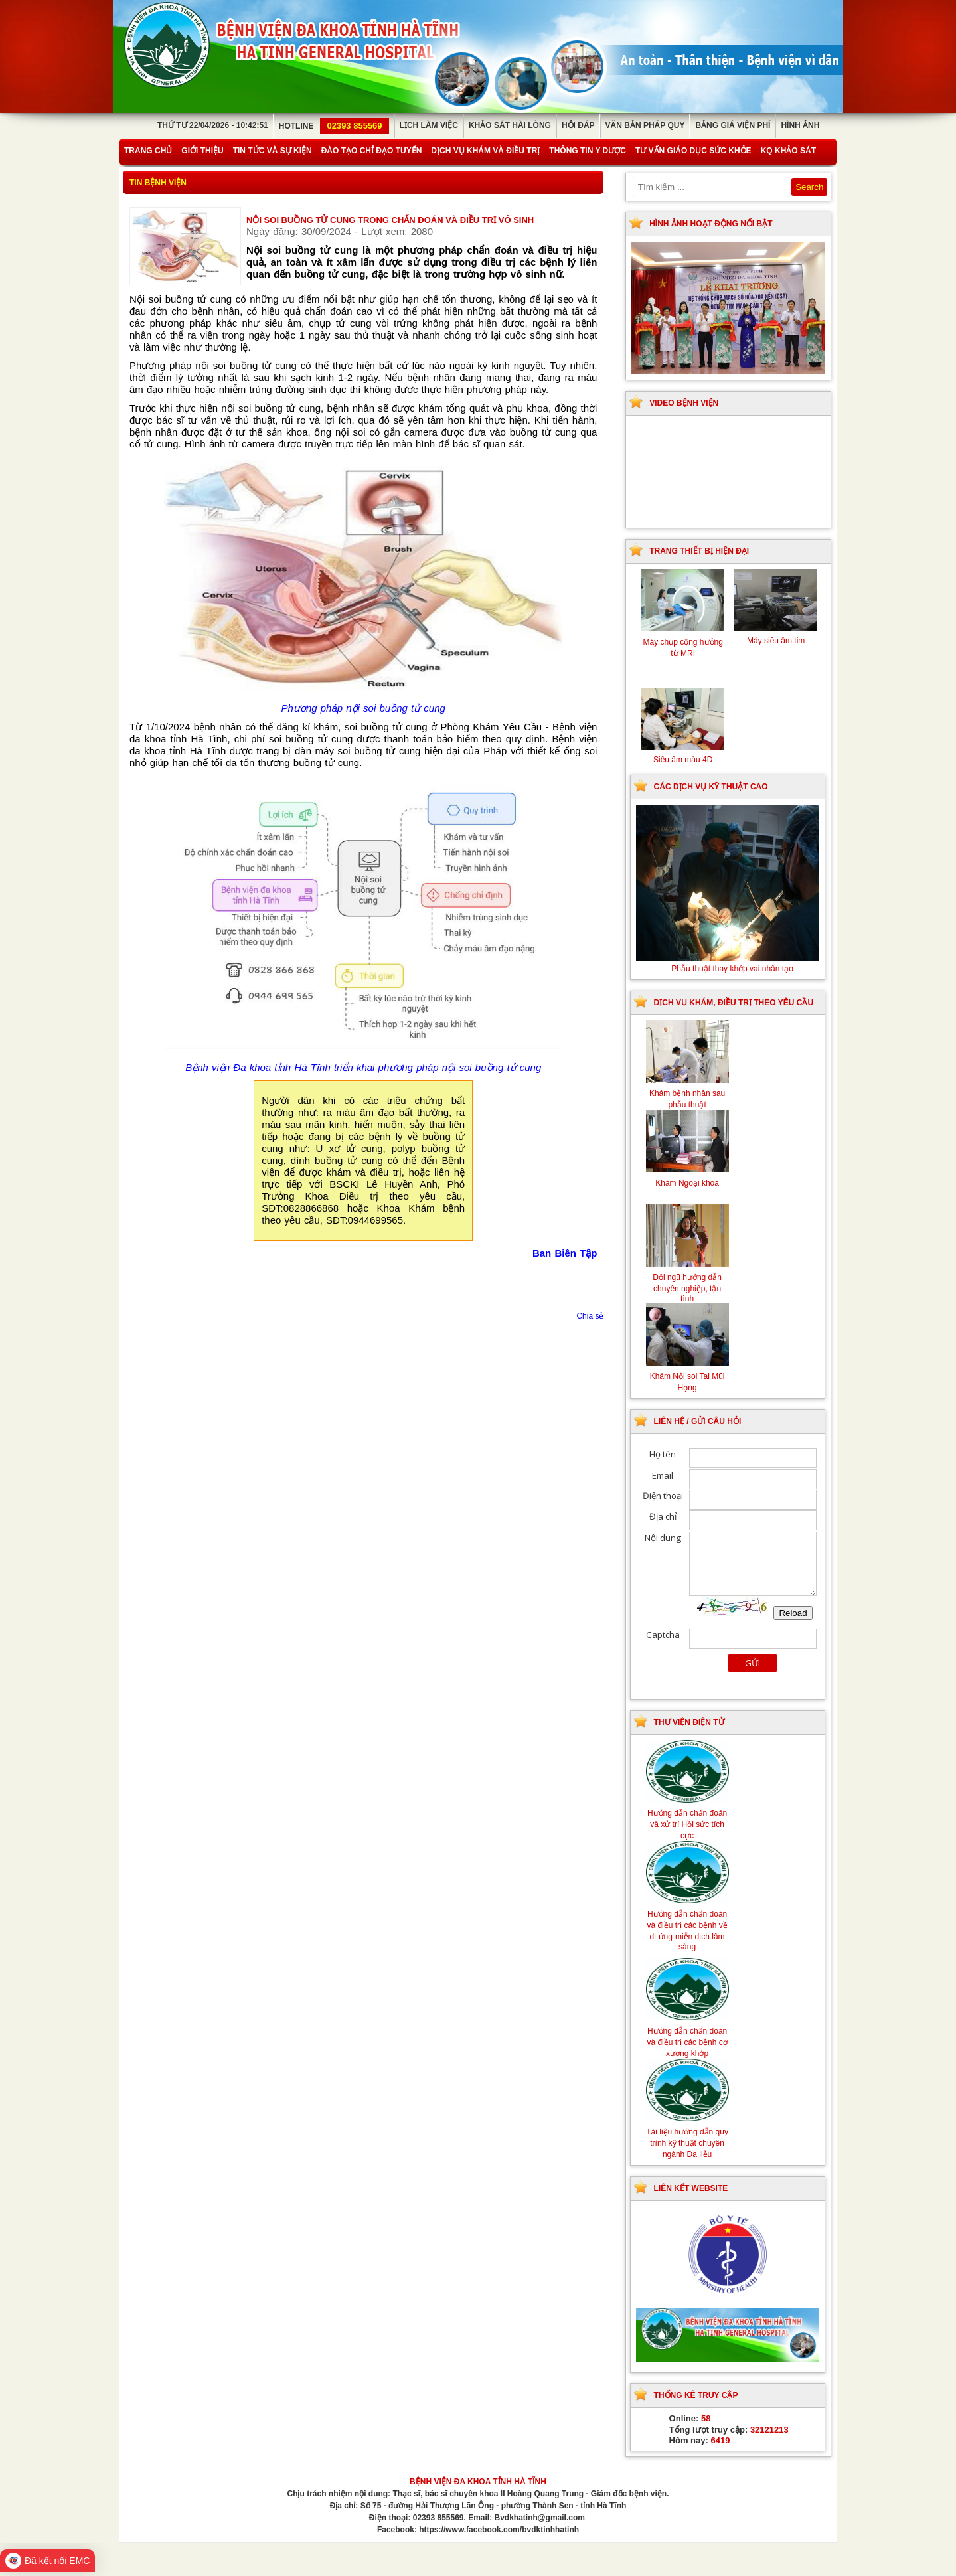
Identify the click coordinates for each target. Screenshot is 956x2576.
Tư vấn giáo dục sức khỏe (693, 150)
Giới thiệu (202, 150)
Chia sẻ (589, 1316)
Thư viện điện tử (689, 1722)
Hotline (334, 126)
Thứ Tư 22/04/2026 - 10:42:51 (212, 125)
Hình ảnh (800, 125)
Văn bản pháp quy (645, 125)
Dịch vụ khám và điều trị (485, 150)
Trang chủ (148, 150)
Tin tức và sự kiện (272, 150)
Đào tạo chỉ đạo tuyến (371, 150)
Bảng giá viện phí (732, 125)
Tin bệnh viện (158, 182)
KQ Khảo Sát (788, 150)
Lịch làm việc (429, 125)
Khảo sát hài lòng (510, 125)
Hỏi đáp (578, 125)
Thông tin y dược (587, 150)
